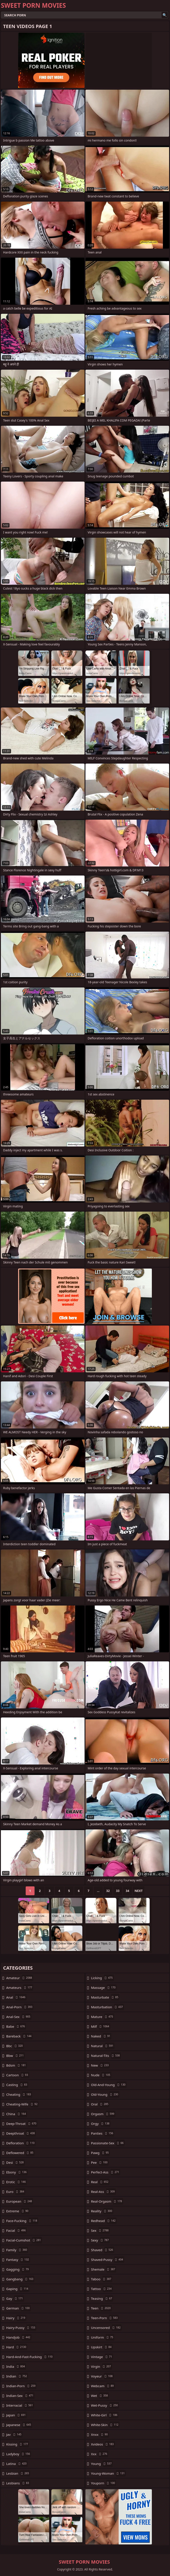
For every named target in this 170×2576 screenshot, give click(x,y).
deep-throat (21, 2123)
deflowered (20, 2152)
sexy (100, 2240)
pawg (100, 2152)
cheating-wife (22, 2104)
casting (17, 2084)
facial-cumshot (24, 2240)
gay (15, 2298)
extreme (17, 2211)
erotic (16, 2182)
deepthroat (21, 2133)
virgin (101, 2366)
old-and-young (109, 2084)
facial (16, 2230)
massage (104, 1987)
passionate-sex (108, 2143)
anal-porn (19, 2007)
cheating (19, 2094)
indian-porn (21, 2386)
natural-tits (106, 2055)
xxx (99, 2454)
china (16, 2114)
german (18, 2308)
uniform (102, 2337)
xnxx (100, 2434)
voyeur (102, 2376)
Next (139, 1891)
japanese (19, 2424)
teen (101, 2308)
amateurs (19, 1987)
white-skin (105, 2424)
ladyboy (18, 2454)
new (100, 2065)
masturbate (105, 1997)
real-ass (103, 2191)
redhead (104, 2220)
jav (14, 2434)
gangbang (20, 2279)
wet (100, 2395)
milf (100, 2026)
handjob (18, 2337)
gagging (18, 2269)
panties (102, 2133)
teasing (102, 2298)
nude (101, 2075)
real (100, 2182)
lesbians (18, 2483)
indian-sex (20, 2395)
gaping (17, 2288)
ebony (17, 2172)
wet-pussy (105, 2405)
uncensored (106, 2327)
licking (102, 1978)
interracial (20, 2405)
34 (127, 1891)
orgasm (103, 2114)
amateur (19, 1978)
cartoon (17, 2075)
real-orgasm (107, 2201)
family (17, 2250)
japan (16, 2415)
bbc (15, 2046)
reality (102, 2211)
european (19, 2201)
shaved (102, 2250)
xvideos (103, 2444)
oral (100, 2104)
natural (102, 2046)
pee (100, 2162)
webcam (103, 2386)
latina (17, 2463)
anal (16, 1997)
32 (108, 1891)
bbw (15, 2055)
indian (17, 2376)
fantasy (18, 2259)
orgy (100, 2123)
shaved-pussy (107, 2259)
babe (16, 2026)
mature (102, 2016)
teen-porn (105, 2318)
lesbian (18, 2473)
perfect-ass (105, 2172)
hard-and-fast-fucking (30, 2356)
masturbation (107, 2007)
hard (16, 2347)
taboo (101, 2279)
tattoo (102, 2288)
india (16, 2366)
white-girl (104, 2415)
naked (101, 2036)
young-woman (108, 2473)
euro (15, 2191)
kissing (17, 2444)
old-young (105, 2094)
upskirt (102, 2347)
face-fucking (22, 2220)
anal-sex (18, 2016)
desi (15, 2162)
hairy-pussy (21, 2327)
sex (100, 2230)
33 (118, 1891)
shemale (103, 2269)
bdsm (16, 2065)
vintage (102, 2356)
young (102, 2463)
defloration (21, 2143)
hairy (16, 2318)
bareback (19, 2036)
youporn (103, 2483)
